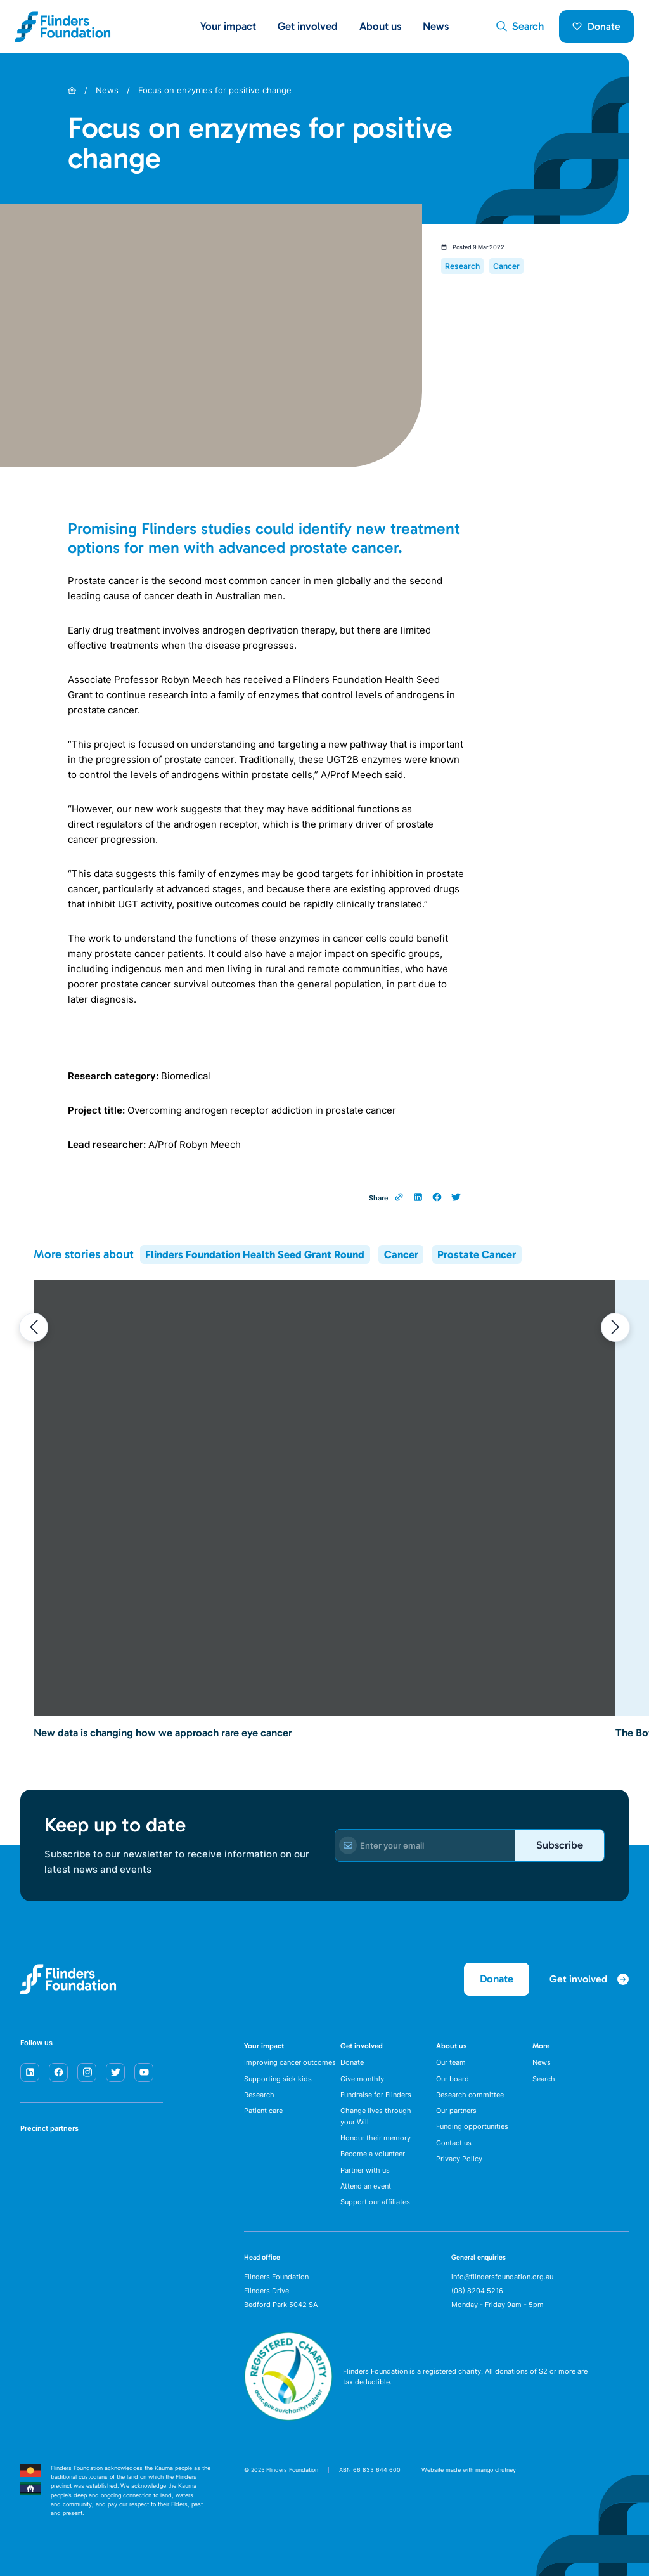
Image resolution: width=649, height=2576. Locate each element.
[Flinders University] (33, 2201)
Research (259, 2094)
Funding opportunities (472, 2126)
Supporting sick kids (278, 2078)
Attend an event (365, 2186)
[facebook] (58, 2072)
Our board (452, 2078)
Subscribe (559, 1844)
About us (451, 2045)
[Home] (72, 90)
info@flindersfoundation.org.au (502, 2276)
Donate (596, 26)
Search (543, 2078)
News (436, 26)
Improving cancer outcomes (290, 2062)
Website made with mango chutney (468, 2469)
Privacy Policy (459, 2158)
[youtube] (143, 2072)
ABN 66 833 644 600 (370, 2469)
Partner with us (365, 2170)
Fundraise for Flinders (375, 2094)
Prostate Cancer (476, 1254)
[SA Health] (33, 2160)
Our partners (456, 2110)
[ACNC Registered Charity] (288, 2417)
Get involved (361, 2045)
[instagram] (86, 2072)
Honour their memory (375, 2137)
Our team (451, 2062)
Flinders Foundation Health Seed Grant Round (254, 1254)
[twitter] (115, 2072)
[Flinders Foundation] (63, 26)
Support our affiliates (375, 2201)
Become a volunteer (372, 2153)
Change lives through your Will (375, 2116)
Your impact (264, 2045)
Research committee (470, 2094)
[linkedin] (29, 2072)
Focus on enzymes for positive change (215, 90)
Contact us (454, 2142)
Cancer (401, 1254)
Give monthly (362, 2078)
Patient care (263, 2110)
